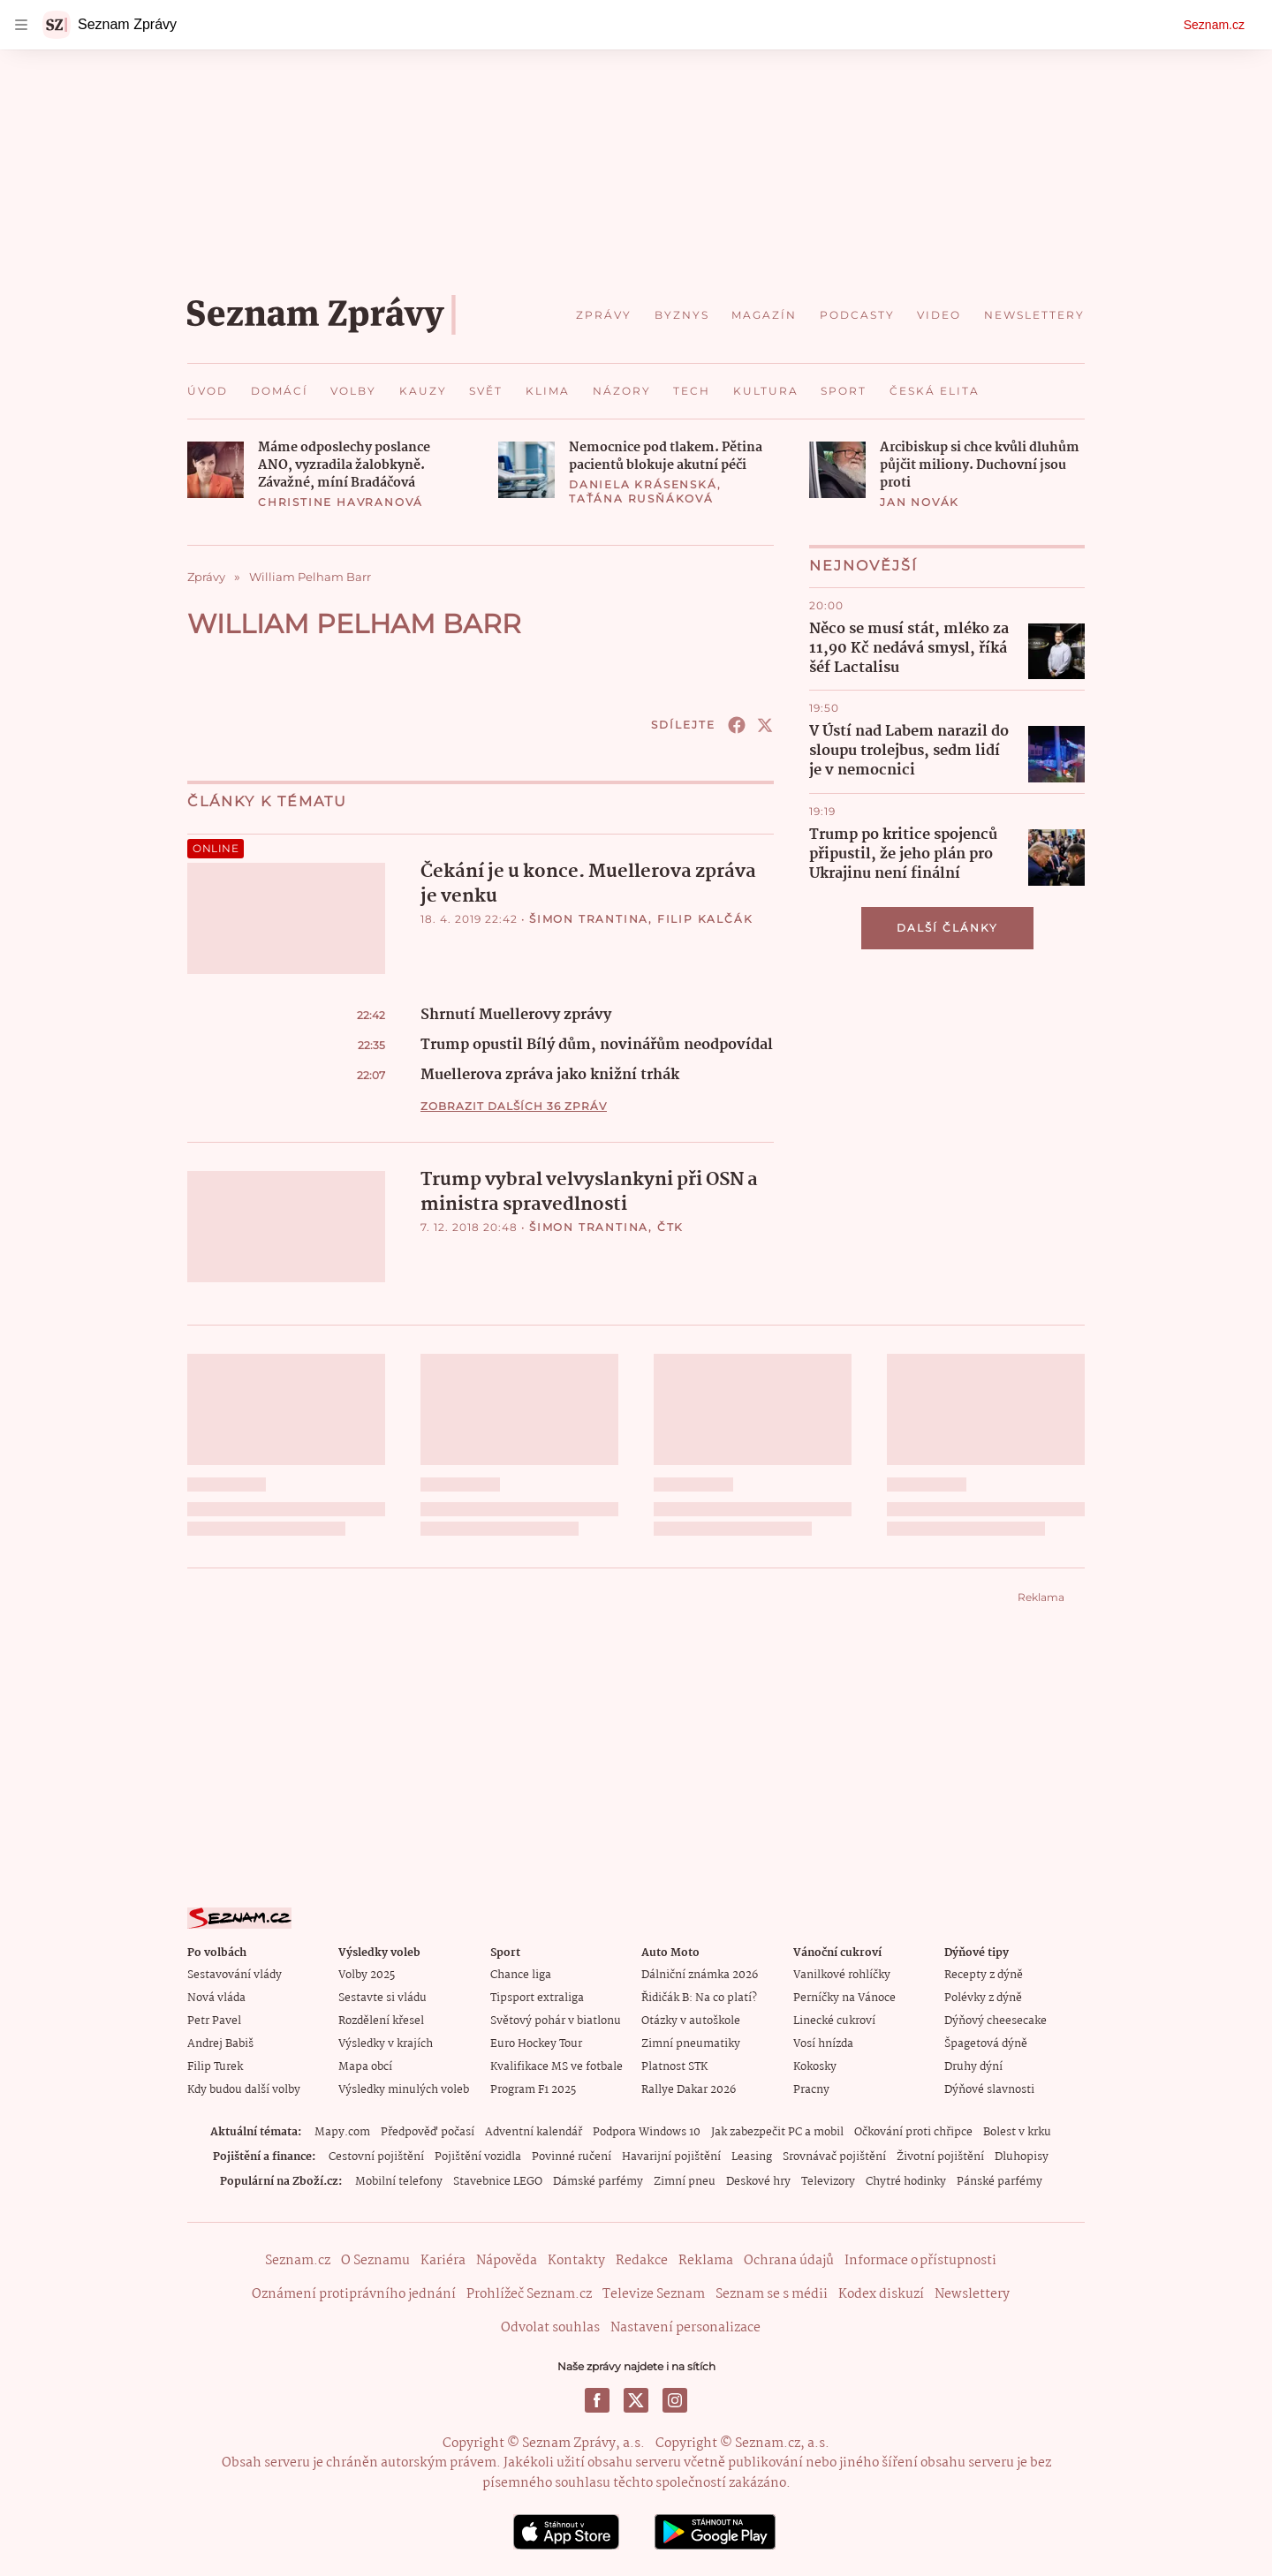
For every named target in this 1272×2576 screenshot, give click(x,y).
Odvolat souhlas (550, 2327)
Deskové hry (758, 2181)
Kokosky (815, 2067)
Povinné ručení (571, 2157)
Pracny (811, 2090)
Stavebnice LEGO (497, 2181)
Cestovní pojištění (376, 2157)
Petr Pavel (214, 2021)
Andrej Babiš (220, 2044)
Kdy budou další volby (243, 2090)
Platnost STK (674, 2067)
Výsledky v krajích (385, 2044)
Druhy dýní (973, 2067)
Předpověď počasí (427, 2132)
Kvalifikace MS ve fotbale (556, 2067)
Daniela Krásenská (643, 484)
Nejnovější (863, 565)
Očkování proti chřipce (913, 2132)
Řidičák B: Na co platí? (699, 1998)
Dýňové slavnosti (989, 2090)
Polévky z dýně (983, 1998)
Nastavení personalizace (685, 2327)
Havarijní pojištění (671, 2157)
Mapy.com (342, 2132)
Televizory (828, 2181)
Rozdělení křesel (381, 2021)
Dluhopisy (1022, 2157)
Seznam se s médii (772, 2294)
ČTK (670, 1227)
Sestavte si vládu (382, 1998)
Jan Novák (919, 502)
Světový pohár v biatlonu (555, 2021)
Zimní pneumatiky (690, 2044)
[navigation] (21, 25)
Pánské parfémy (999, 2181)
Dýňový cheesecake (995, 2021)
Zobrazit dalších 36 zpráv (513, 1106)
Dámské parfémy (598, 2181)
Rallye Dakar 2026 (688, 2090)
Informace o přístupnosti (920, 2260)
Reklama (705, 2260)
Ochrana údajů (789, 2260)
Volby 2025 (366, 1975)
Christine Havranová (340, 502)
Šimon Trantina (588, 918)
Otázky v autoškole (690, 2021)
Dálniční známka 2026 (699, 1975)
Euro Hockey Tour (536, 2044)
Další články (947, 927)
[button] (215, 470)
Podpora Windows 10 (646, 2132)
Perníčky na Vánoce (844, 1998)
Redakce (642, 2260)
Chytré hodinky (906, 2181)
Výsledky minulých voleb (403, 2090)
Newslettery (972, 2294)
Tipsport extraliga (537, 1998)
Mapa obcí (365, 2067)
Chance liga (520, 1975)
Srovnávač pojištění (834, 2157)
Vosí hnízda (823, 2044)
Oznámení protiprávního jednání (354, 2294)
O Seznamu (375, 2260)
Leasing (751, 2157)
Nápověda (506, 2260)
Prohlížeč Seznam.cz (529, 2294)
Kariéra (443, 2260)
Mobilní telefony (399, 2181)
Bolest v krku (1017, 2132)
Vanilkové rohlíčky (841, 1975)
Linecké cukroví (834, 2021)
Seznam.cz (1214, 25)
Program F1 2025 (533, 2090)
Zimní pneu (685, 2181)
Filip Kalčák (705, 918)
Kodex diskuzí (881, 2294)
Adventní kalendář (533, 2132)
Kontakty (576, 2260)
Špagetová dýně (985, 2044)
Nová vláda (216, 1998)
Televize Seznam (653, 2294)
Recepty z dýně (983, 1975)
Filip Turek (215, 2067)
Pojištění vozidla (478, 2157)
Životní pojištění (940, 2157)
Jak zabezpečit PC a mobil (777, 2132)
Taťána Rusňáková (641, 498)
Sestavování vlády (234, 1975)
